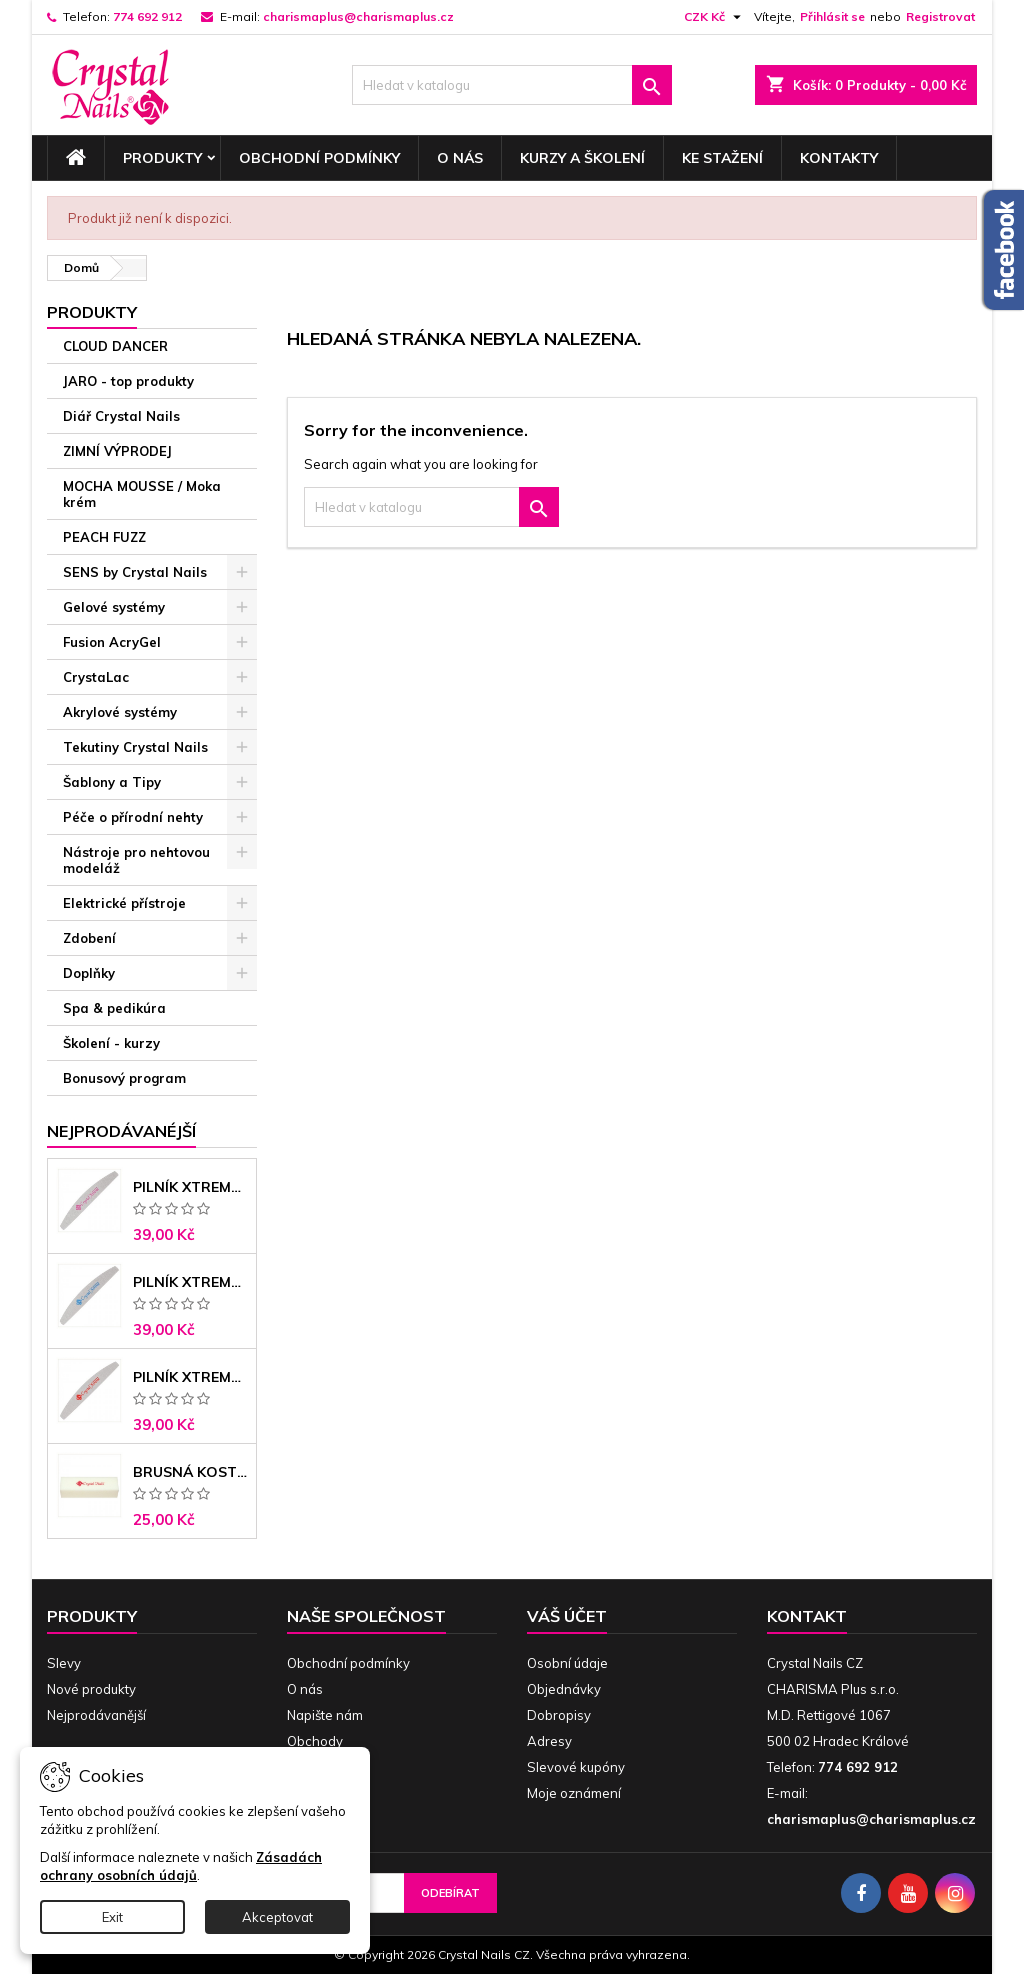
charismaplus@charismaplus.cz (358, 16)
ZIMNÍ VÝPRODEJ (117, 451)
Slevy (64, 1663)
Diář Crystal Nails (121, 416)
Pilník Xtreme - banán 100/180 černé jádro (190, 1377)
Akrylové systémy (120, 712)
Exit (112, 1917)
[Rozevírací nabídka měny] (715, 17)
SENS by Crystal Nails (135, 572)
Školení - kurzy (111, 1043)
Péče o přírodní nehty (133, 817)
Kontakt (807, 1616)
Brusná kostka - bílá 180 (190, 1472)
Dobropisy (559, 1715)
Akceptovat (277, 1917)
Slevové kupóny (576, 1767)
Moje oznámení (574, 1793)
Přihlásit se (832, 16)
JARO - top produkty (128, 381)
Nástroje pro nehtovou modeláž (136, 860)
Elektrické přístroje (124, 903)
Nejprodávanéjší (121, 1131)
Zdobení (89, 938)
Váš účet (567, 1616)
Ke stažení (722, 158)
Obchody (315, 1741)
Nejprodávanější (96, 1715)
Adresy (549, 1741)
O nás (460, 158)
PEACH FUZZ (104, 537)
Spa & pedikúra (114, 1008)
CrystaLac (96, 677)
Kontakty (839, 158)
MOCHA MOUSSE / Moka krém (142, 494)
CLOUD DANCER (115, 346)
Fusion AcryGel (112, 642)
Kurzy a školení (582, 158)
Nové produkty (91, 1689)
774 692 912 (147, 16)
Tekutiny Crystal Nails (135, 747)
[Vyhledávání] (512, 85)
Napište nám (325, 1715)
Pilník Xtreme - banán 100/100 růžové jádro (190, 1187)
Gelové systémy (114, 607)
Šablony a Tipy (112, 782)
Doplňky (89, 973)
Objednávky (564, 1689)
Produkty (162, 158)
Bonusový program (124, 1078)
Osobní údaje (567, 1663)
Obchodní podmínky (319, 158)
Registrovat (940, 16)
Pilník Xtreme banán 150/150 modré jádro (190, 1282)
